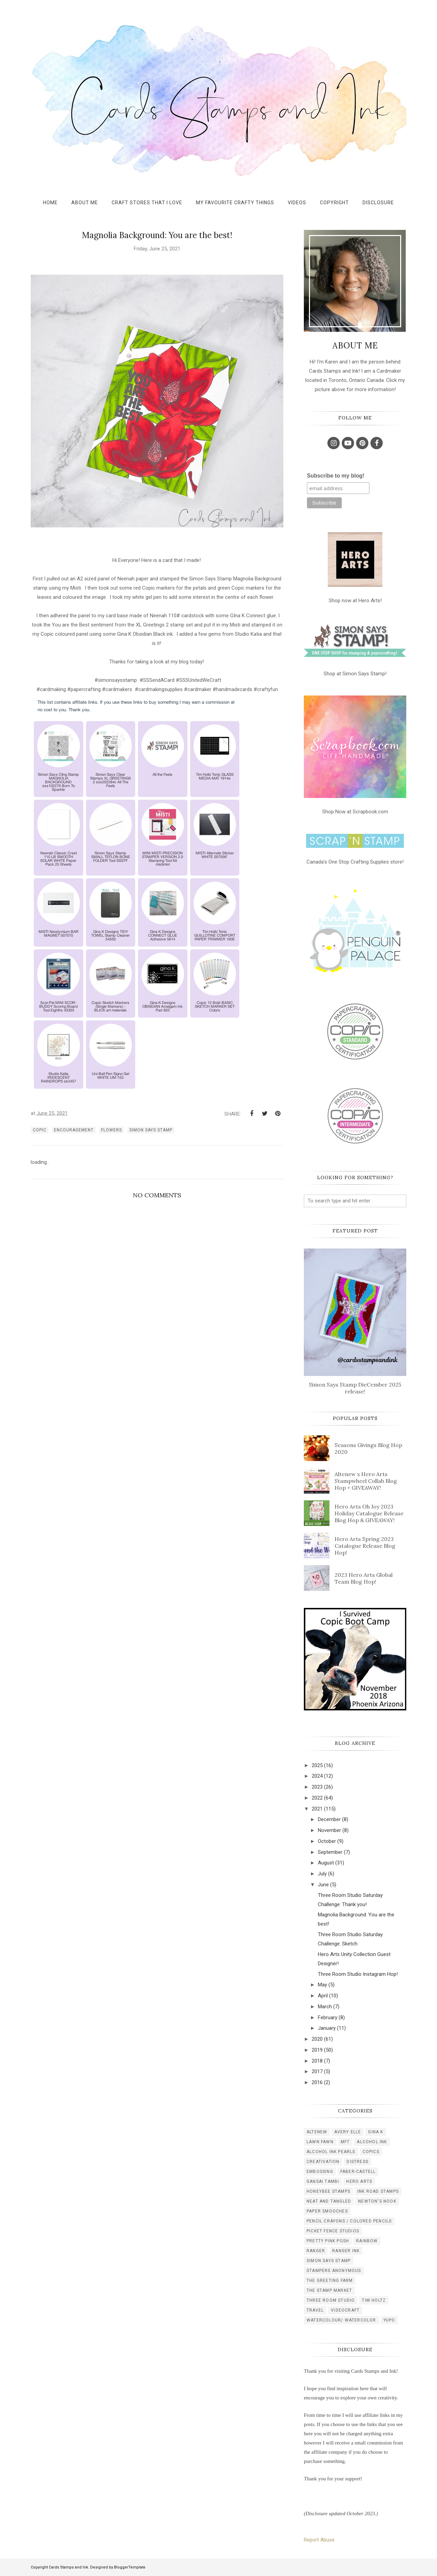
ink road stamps (378, 2191)
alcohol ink (372, 2141)
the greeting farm (330, 2280)
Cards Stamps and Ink (68, 2567)
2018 (317, 2061)
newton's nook (377, 2201)
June (323, 1885)
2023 (317, 1787)
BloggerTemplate (129, 2567)
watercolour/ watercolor (341, 2320)
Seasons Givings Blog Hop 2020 (368, 1448)
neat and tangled (329, 2201)
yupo (389, 2320)
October (327, 1841)
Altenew (317, 2132)
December (329, 1819)
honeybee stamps (328, 2191)
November (329, 1830)
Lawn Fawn (320, 2141)
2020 (317, 2039)
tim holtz (374, 2300)
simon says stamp (150, 1130)
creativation (323, 2161)
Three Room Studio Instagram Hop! (358, 1974)
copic (39, 1130)
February (327, 2017)
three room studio (331, 2300)
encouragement (74, 1130)
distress (357, 2161)
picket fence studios (333, 2231)
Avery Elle (347, 2132)
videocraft (345, 2310)
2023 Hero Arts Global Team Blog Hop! (364, 1578)
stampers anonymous (334, 2270)
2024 (317, 1776)
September (330, 1852)
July (322, 1874)
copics (371, 2151)
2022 (317, 1798)
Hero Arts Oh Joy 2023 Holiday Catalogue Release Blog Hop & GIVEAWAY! (369, 1513)
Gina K (375, 2132)
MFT (345, 2141)
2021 (317, 1809)
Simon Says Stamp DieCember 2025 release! (355, 1388)
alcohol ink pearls (331, 2151)
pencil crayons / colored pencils (349, 2221)
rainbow (367, 2240)
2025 (317, 1765)
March (325, 2006)
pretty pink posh (328, 2240)
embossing (320, 2171)
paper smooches (327, 2211)
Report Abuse (319, 2540)
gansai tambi (323, 2181)
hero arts (359, 2181)
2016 (317, 2082)
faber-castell (358, 2171)
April (323, 1996)
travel (315, 2310)
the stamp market (329, 2290)
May (322, 1985)
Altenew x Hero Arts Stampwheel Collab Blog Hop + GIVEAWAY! (366, 1481)
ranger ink (346, 2250)
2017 (317, 2071)
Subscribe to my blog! (335, 476)
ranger (316, 2250)
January (327, 2028)
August (326, 1863)
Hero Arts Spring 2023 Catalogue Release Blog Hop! (365, 1545)
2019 (317, 2050)
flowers (111, 1130)
